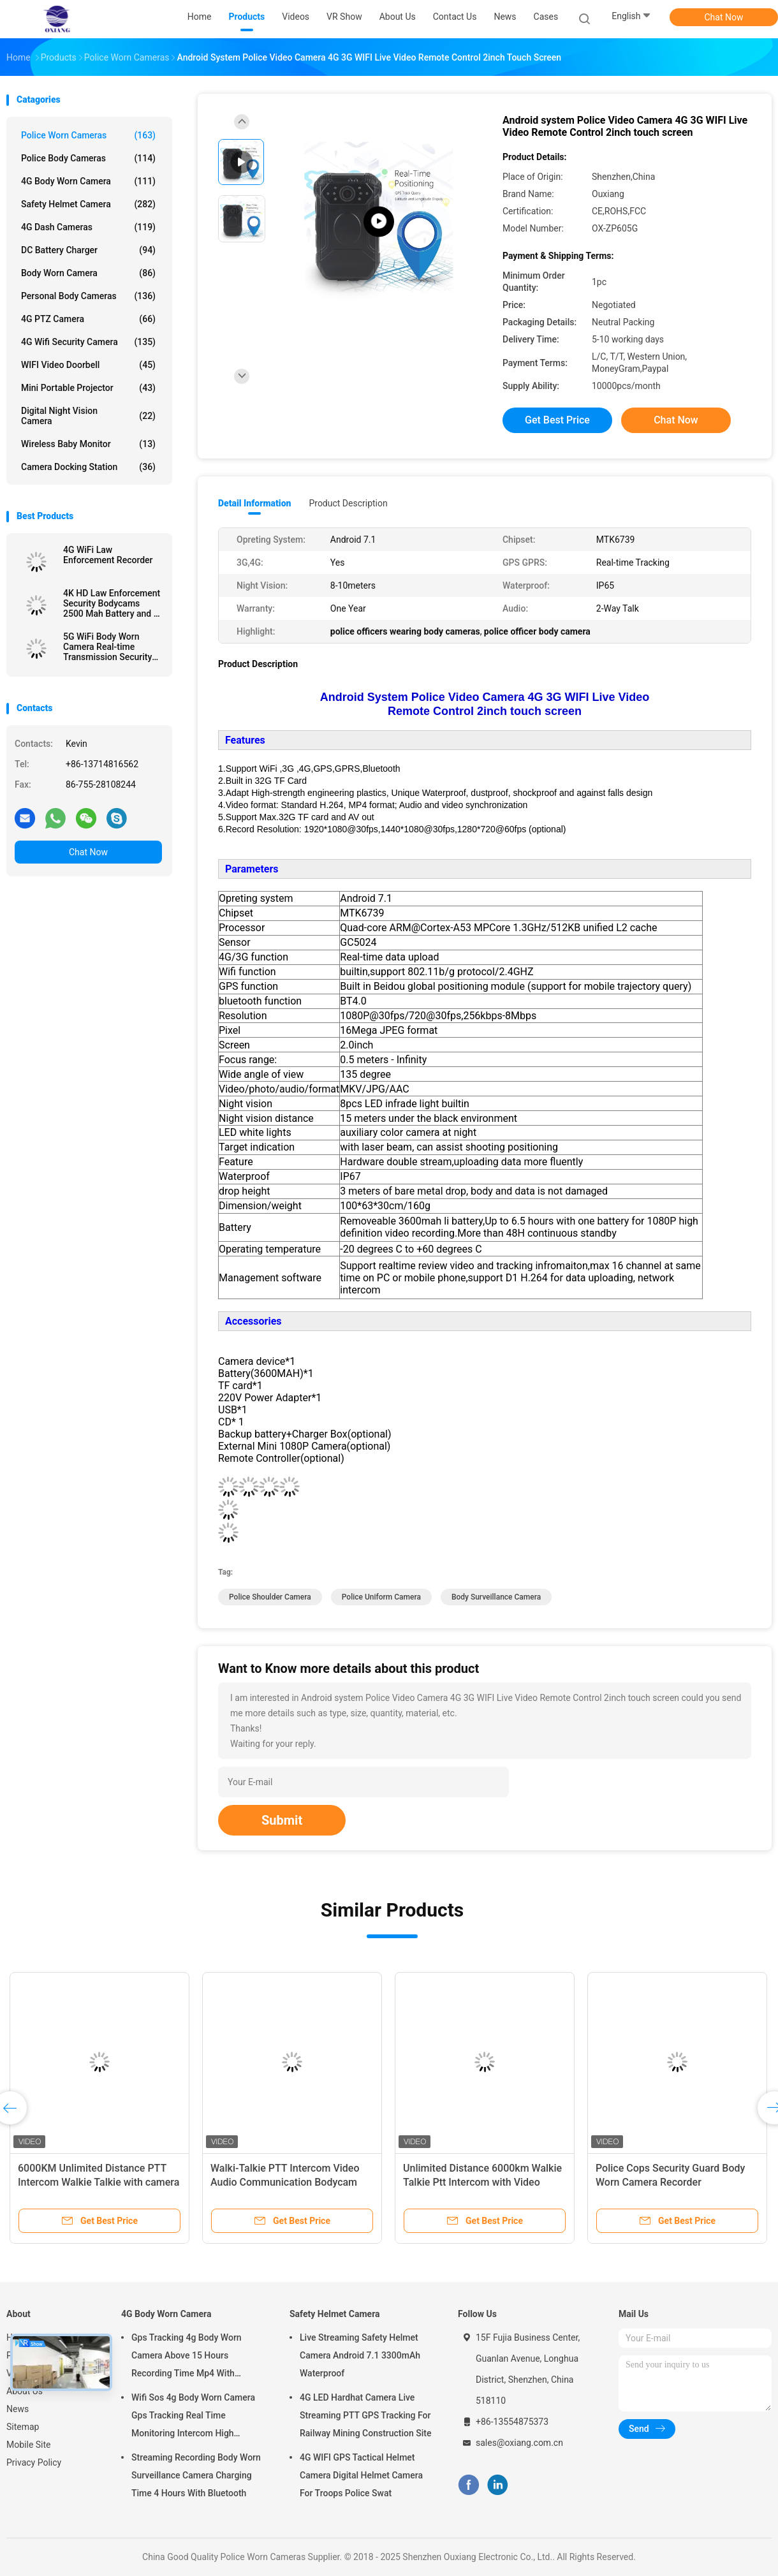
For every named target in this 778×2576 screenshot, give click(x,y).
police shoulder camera (270, 1597)
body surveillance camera (496, 1597)
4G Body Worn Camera (88, 181)
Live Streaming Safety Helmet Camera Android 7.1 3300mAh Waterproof (360, 2355)
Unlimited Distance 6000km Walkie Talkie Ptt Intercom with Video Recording (482, 2182)
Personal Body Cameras (88, 296)
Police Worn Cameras (88, 135)
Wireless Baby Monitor (88, 444)
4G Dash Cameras (88, 227)
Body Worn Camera (88, 273)
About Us (24, 2391)
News (17, 2409)
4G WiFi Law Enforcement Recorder (108, 555)
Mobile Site (28, 2445)
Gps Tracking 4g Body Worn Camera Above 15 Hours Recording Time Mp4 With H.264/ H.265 (186, 2357)
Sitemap (22, 2427)
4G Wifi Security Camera (88, 341)
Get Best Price (557, 420)
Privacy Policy (33, 2462)
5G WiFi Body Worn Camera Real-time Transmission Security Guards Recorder (107, 646)
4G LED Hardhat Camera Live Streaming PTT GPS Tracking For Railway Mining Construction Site (366, 2415)
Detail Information (254, 503)
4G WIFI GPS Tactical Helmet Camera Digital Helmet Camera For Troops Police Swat (361, 2475)
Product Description (348, 503)
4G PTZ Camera (88, 319)
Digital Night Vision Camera (88, 416)
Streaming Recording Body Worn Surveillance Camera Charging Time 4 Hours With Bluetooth (196, 2475)
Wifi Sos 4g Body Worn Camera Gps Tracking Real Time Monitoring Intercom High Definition (193, 2417)
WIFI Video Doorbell (88, 364)
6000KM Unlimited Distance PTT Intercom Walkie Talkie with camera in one (98, 2182)
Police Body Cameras (88, 158)
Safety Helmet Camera (88, 204)
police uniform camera (381, 1597)
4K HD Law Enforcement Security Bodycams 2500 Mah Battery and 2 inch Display (111, 603)
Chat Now (724, 17)
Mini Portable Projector (88, 387)
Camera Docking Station (88, 466)
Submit (281, 1820)
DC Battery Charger (88, 250)
